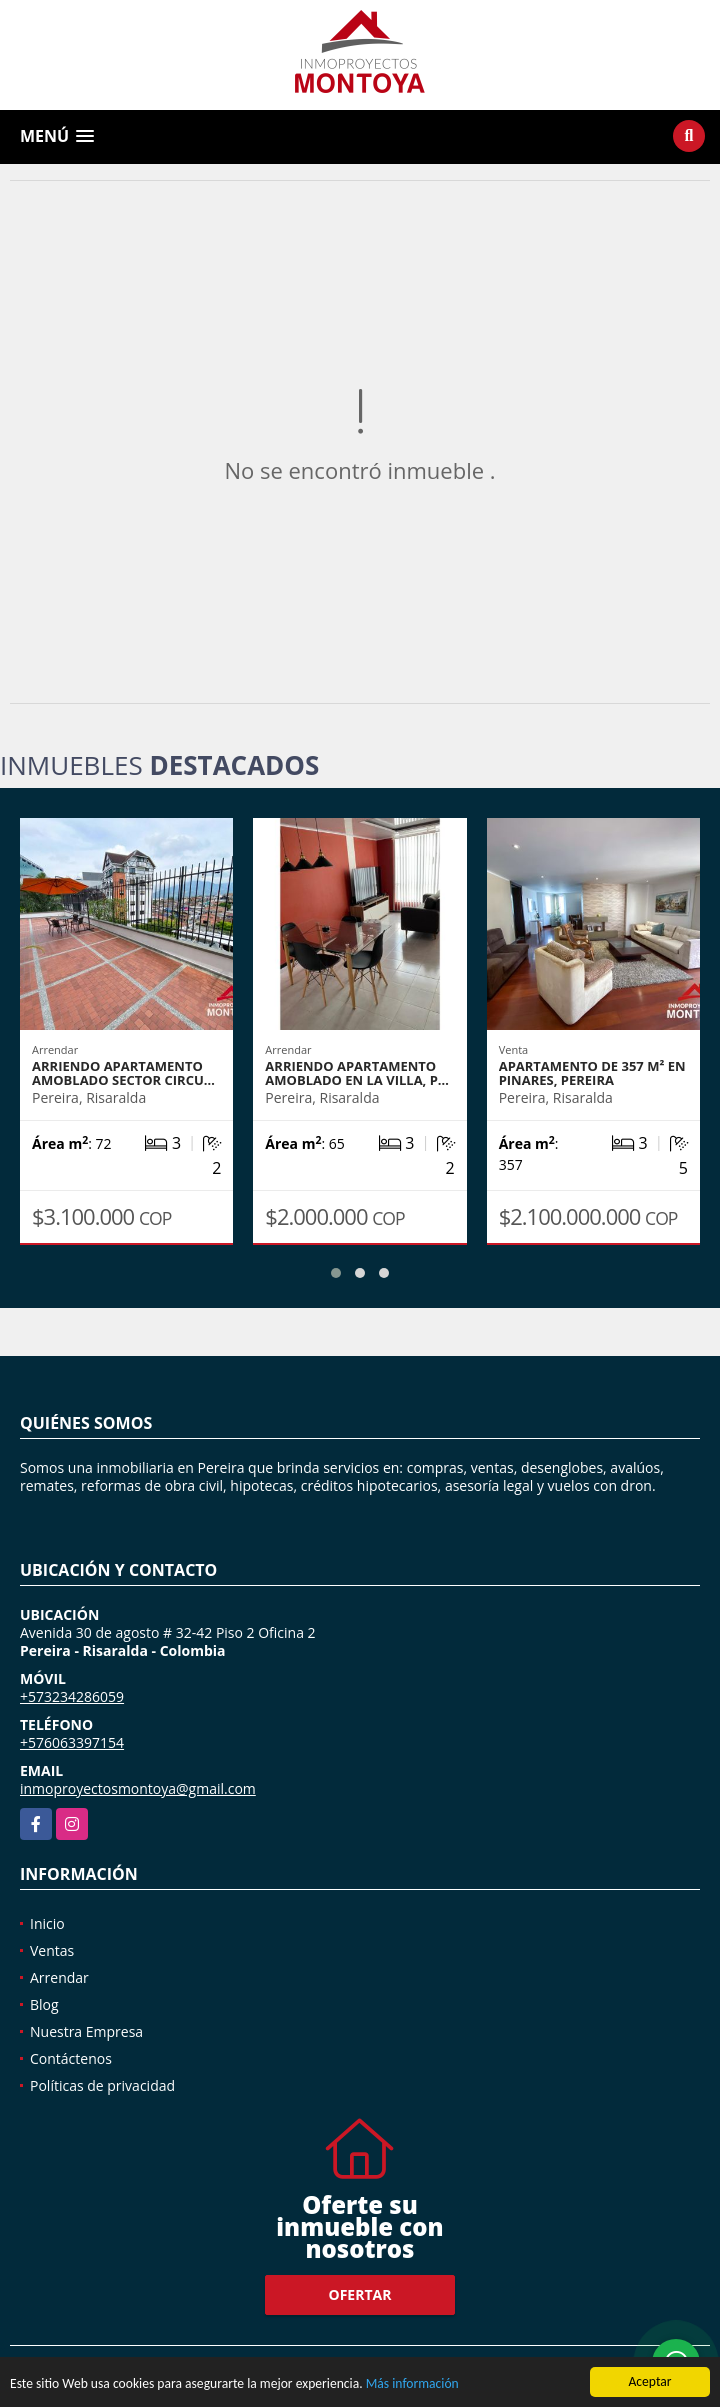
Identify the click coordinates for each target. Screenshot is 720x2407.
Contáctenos (71, 2058)
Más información (412, 2386)
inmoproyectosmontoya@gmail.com (138, 1788)
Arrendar (59, 1977)
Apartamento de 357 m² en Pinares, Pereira (592, 1073)
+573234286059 (72, 1696)
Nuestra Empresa (86, 2031)
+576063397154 (72, 1742)
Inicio (47, 1923)
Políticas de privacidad (102, 2085)
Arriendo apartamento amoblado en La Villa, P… (357, 1073)
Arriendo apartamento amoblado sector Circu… (123, 1073)
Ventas (52, 1950)
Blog (44, 2004)
